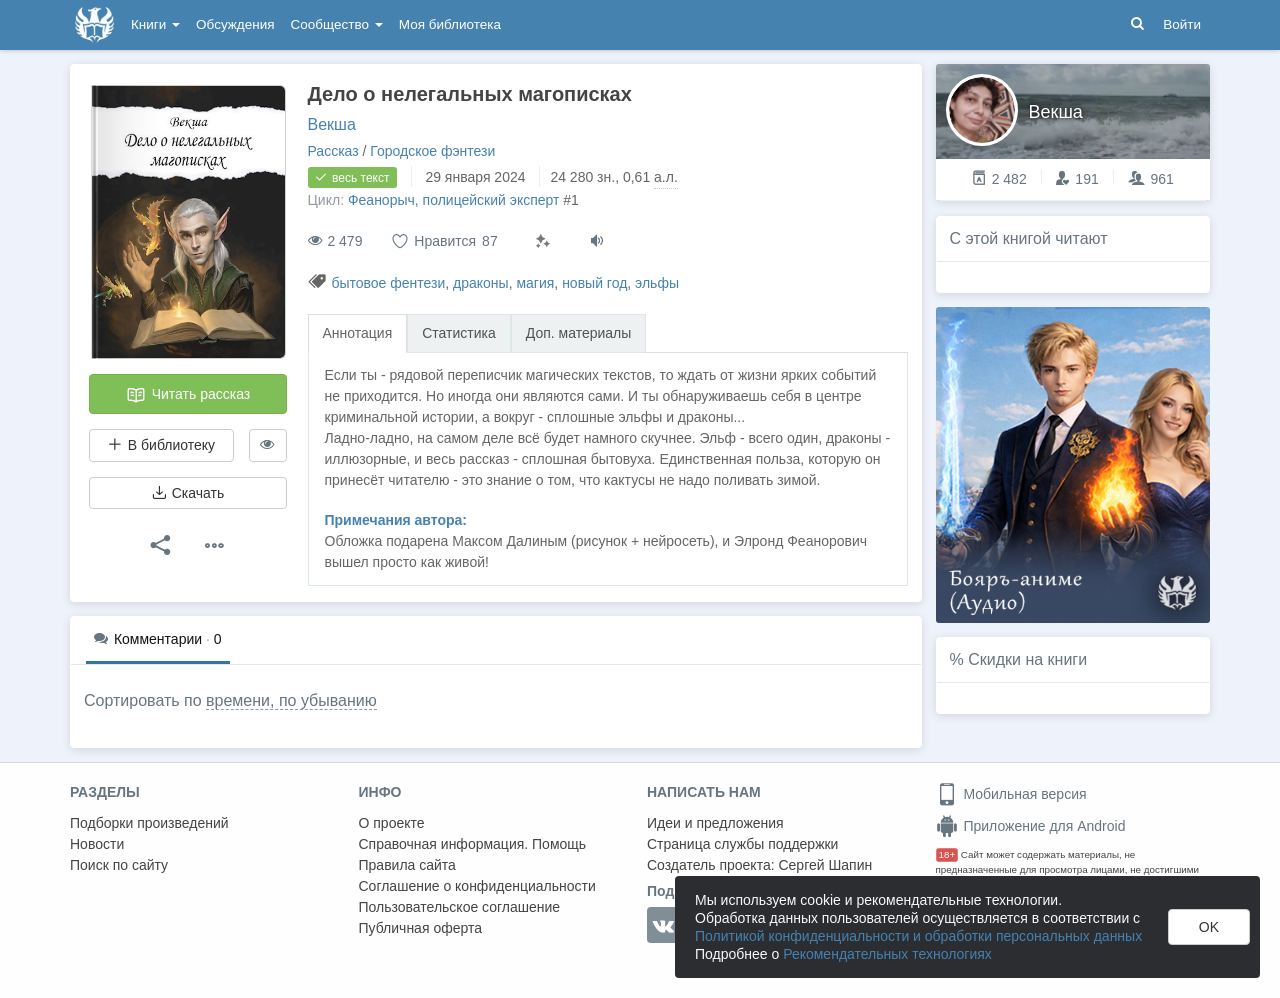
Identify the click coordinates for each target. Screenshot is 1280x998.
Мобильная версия (1011, 794)
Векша (332, 124)
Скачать (188, 493)
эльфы (657, 283)
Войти (1182, 24)
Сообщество (337, 24)
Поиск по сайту (119, 865)
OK (1209, 927)
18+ (947, 854)
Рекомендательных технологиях (887, 954)
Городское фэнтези (432, 151)
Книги (155, 24)
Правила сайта (407, 865)
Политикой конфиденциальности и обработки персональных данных (918, 936)
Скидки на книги (1027, 659)
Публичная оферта (421, 928)
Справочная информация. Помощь (473, 844)
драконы (481, 283)
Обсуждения (235, 24)
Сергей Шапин (825, 865)
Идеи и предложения (715, 823)
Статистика (459, 333)
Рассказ (333, 151)
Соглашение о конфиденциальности (477, 886)
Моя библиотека (450, 24)
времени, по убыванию (291, 700)
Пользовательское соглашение (460, 907)
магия (535, 283)
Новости (97, 844)
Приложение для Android (1031, 826)
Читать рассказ (188, 395)
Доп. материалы (579, 333)
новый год (594, 283)
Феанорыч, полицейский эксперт (454, 200)
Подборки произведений (149, 823)
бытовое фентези (388, 283)
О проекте (392, 823)
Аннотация (358, 333)
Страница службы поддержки (742, 844)
